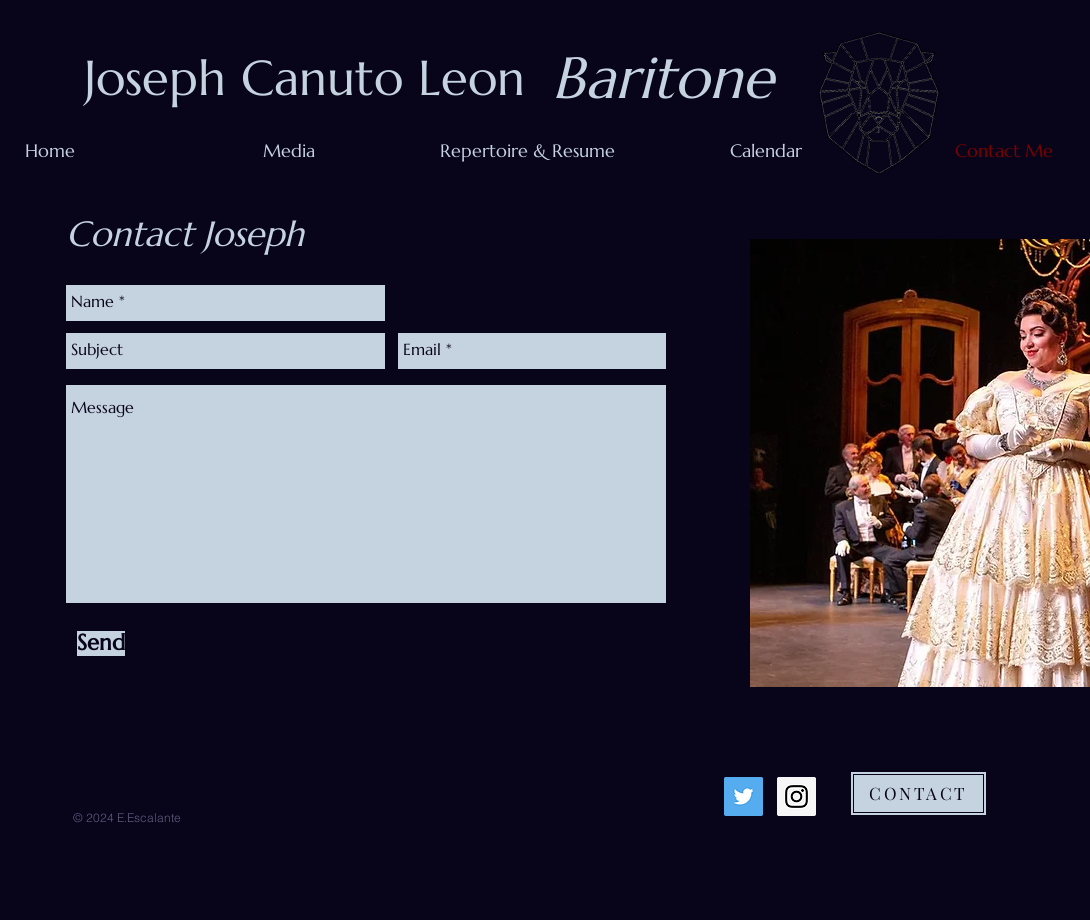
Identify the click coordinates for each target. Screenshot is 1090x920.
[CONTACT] (918, 793)
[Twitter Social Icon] (743, 796)
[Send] (101, 643)
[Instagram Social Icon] (796, 796)
